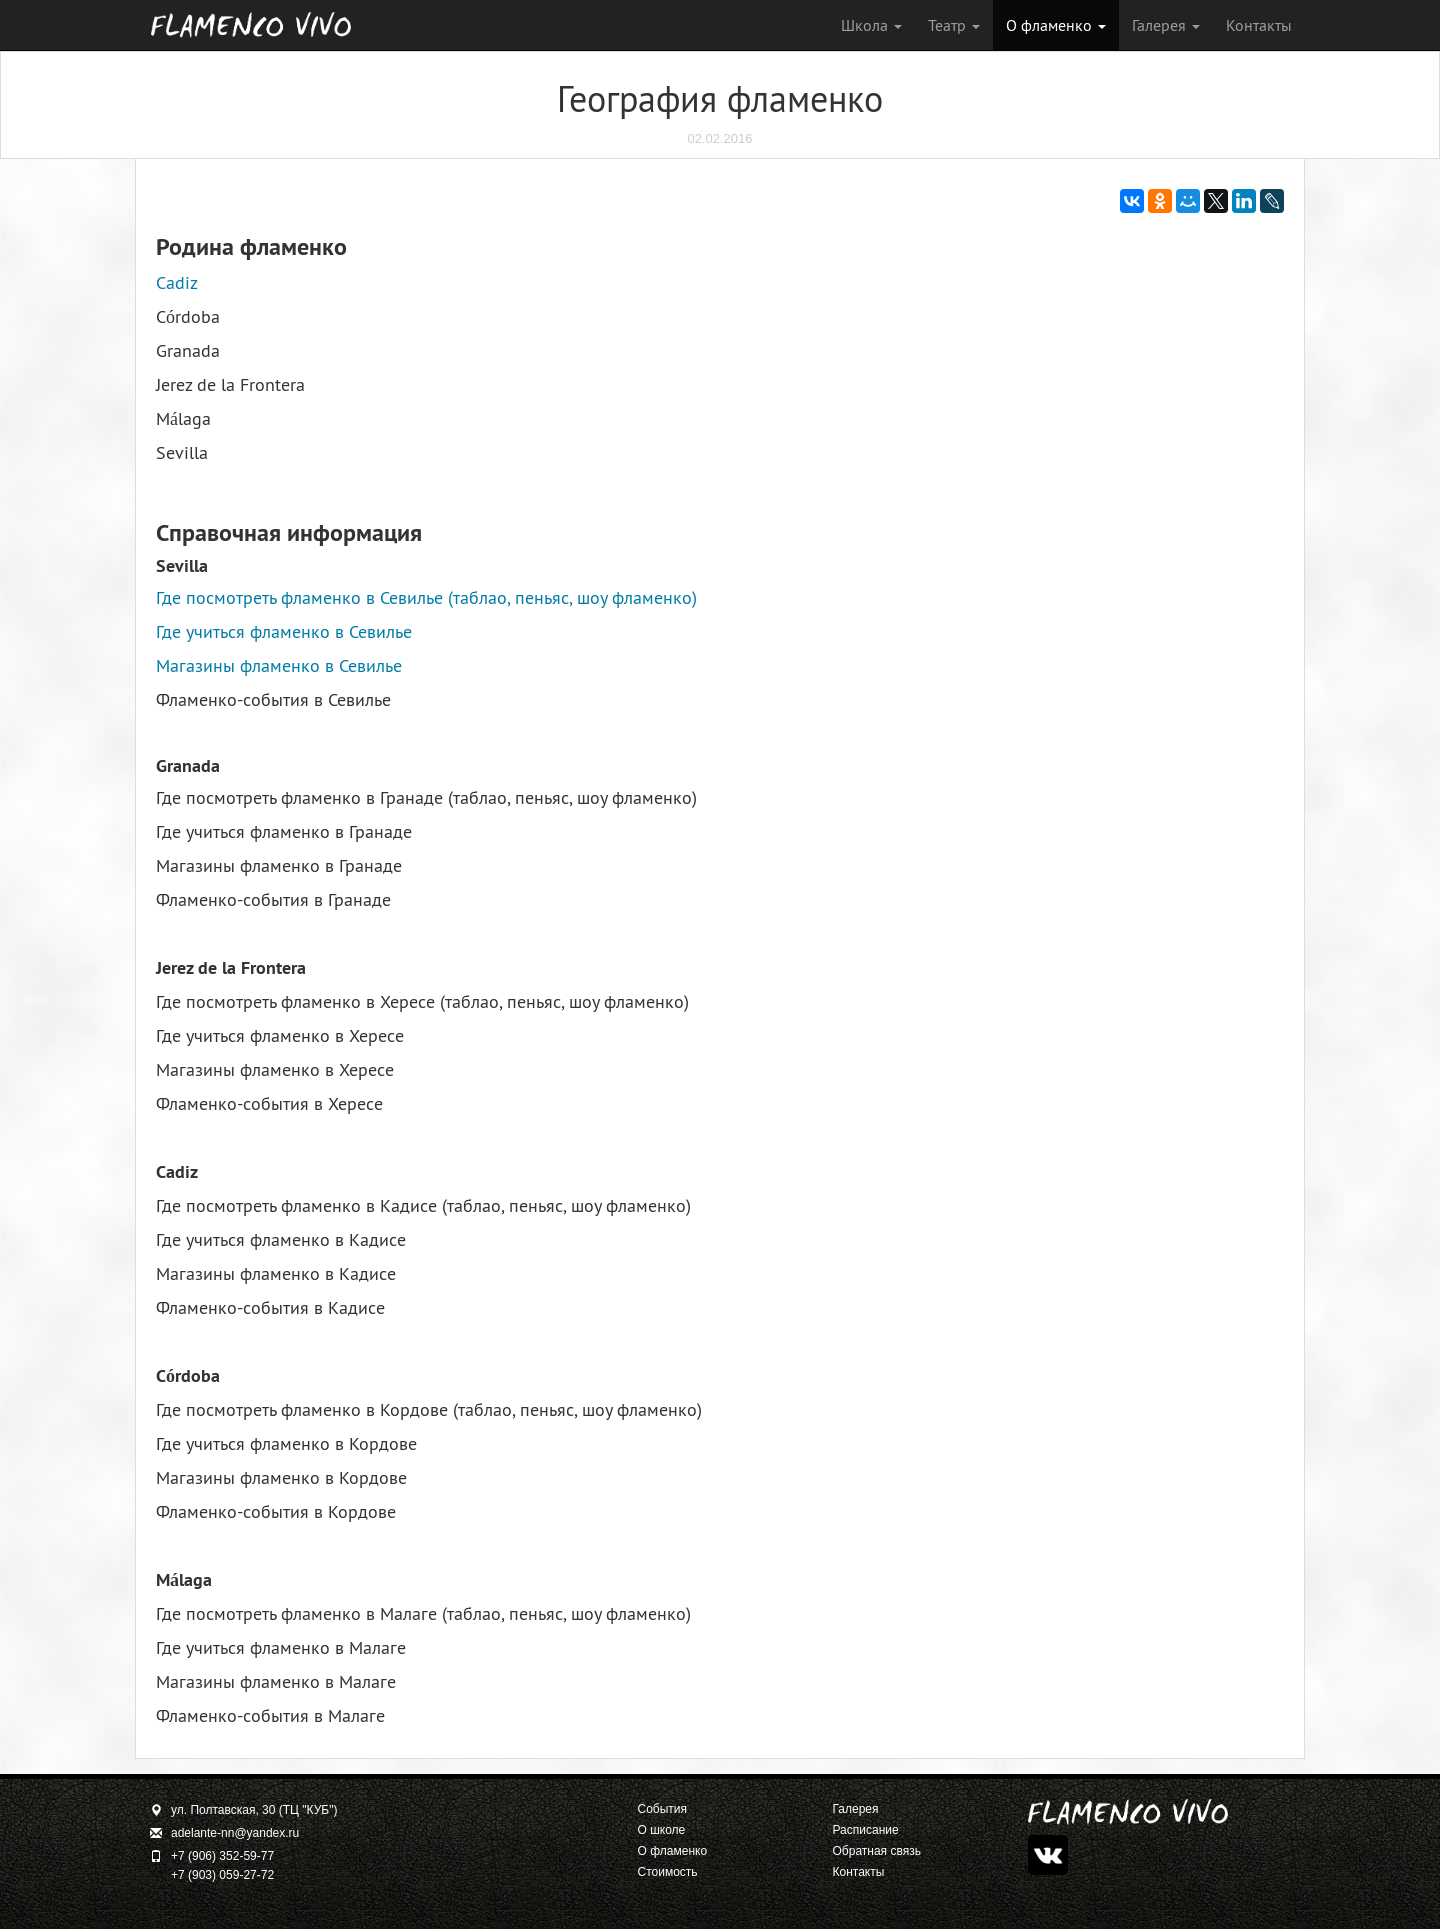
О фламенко (1056, 25)
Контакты (1259, 25)
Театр (954, 25)
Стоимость (668, 1872)
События (663, 1809)
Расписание (866, 1830)
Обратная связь (877, 1851)
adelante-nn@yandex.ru (235, 1833)
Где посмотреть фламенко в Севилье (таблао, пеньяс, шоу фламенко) (426, 597)
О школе (662, 1830)
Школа (871, 25)
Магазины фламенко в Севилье (279, 665)
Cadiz (177, 282)
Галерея (1166, 25)
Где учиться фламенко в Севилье (284, 631)
